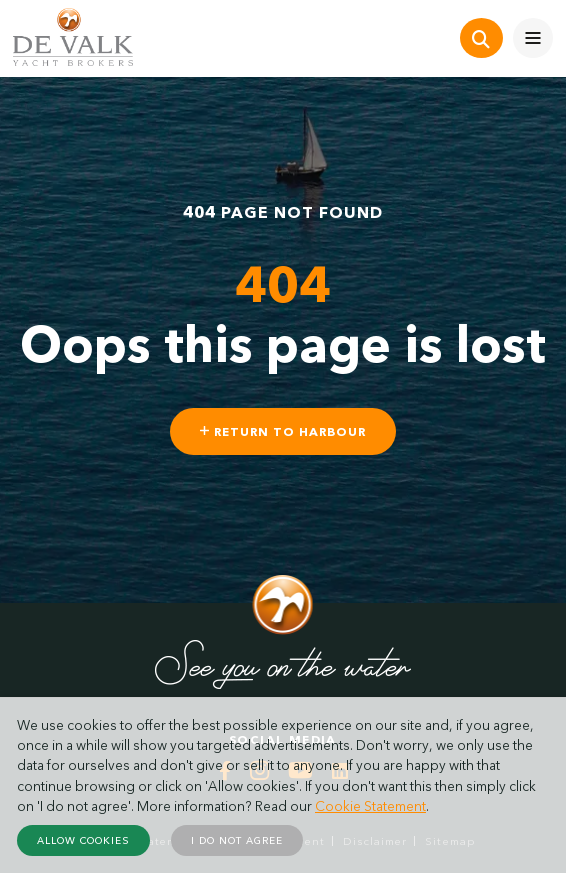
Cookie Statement (370, 806)
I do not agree (237, 840)
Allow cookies (83, 840)
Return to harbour (283, 431)
